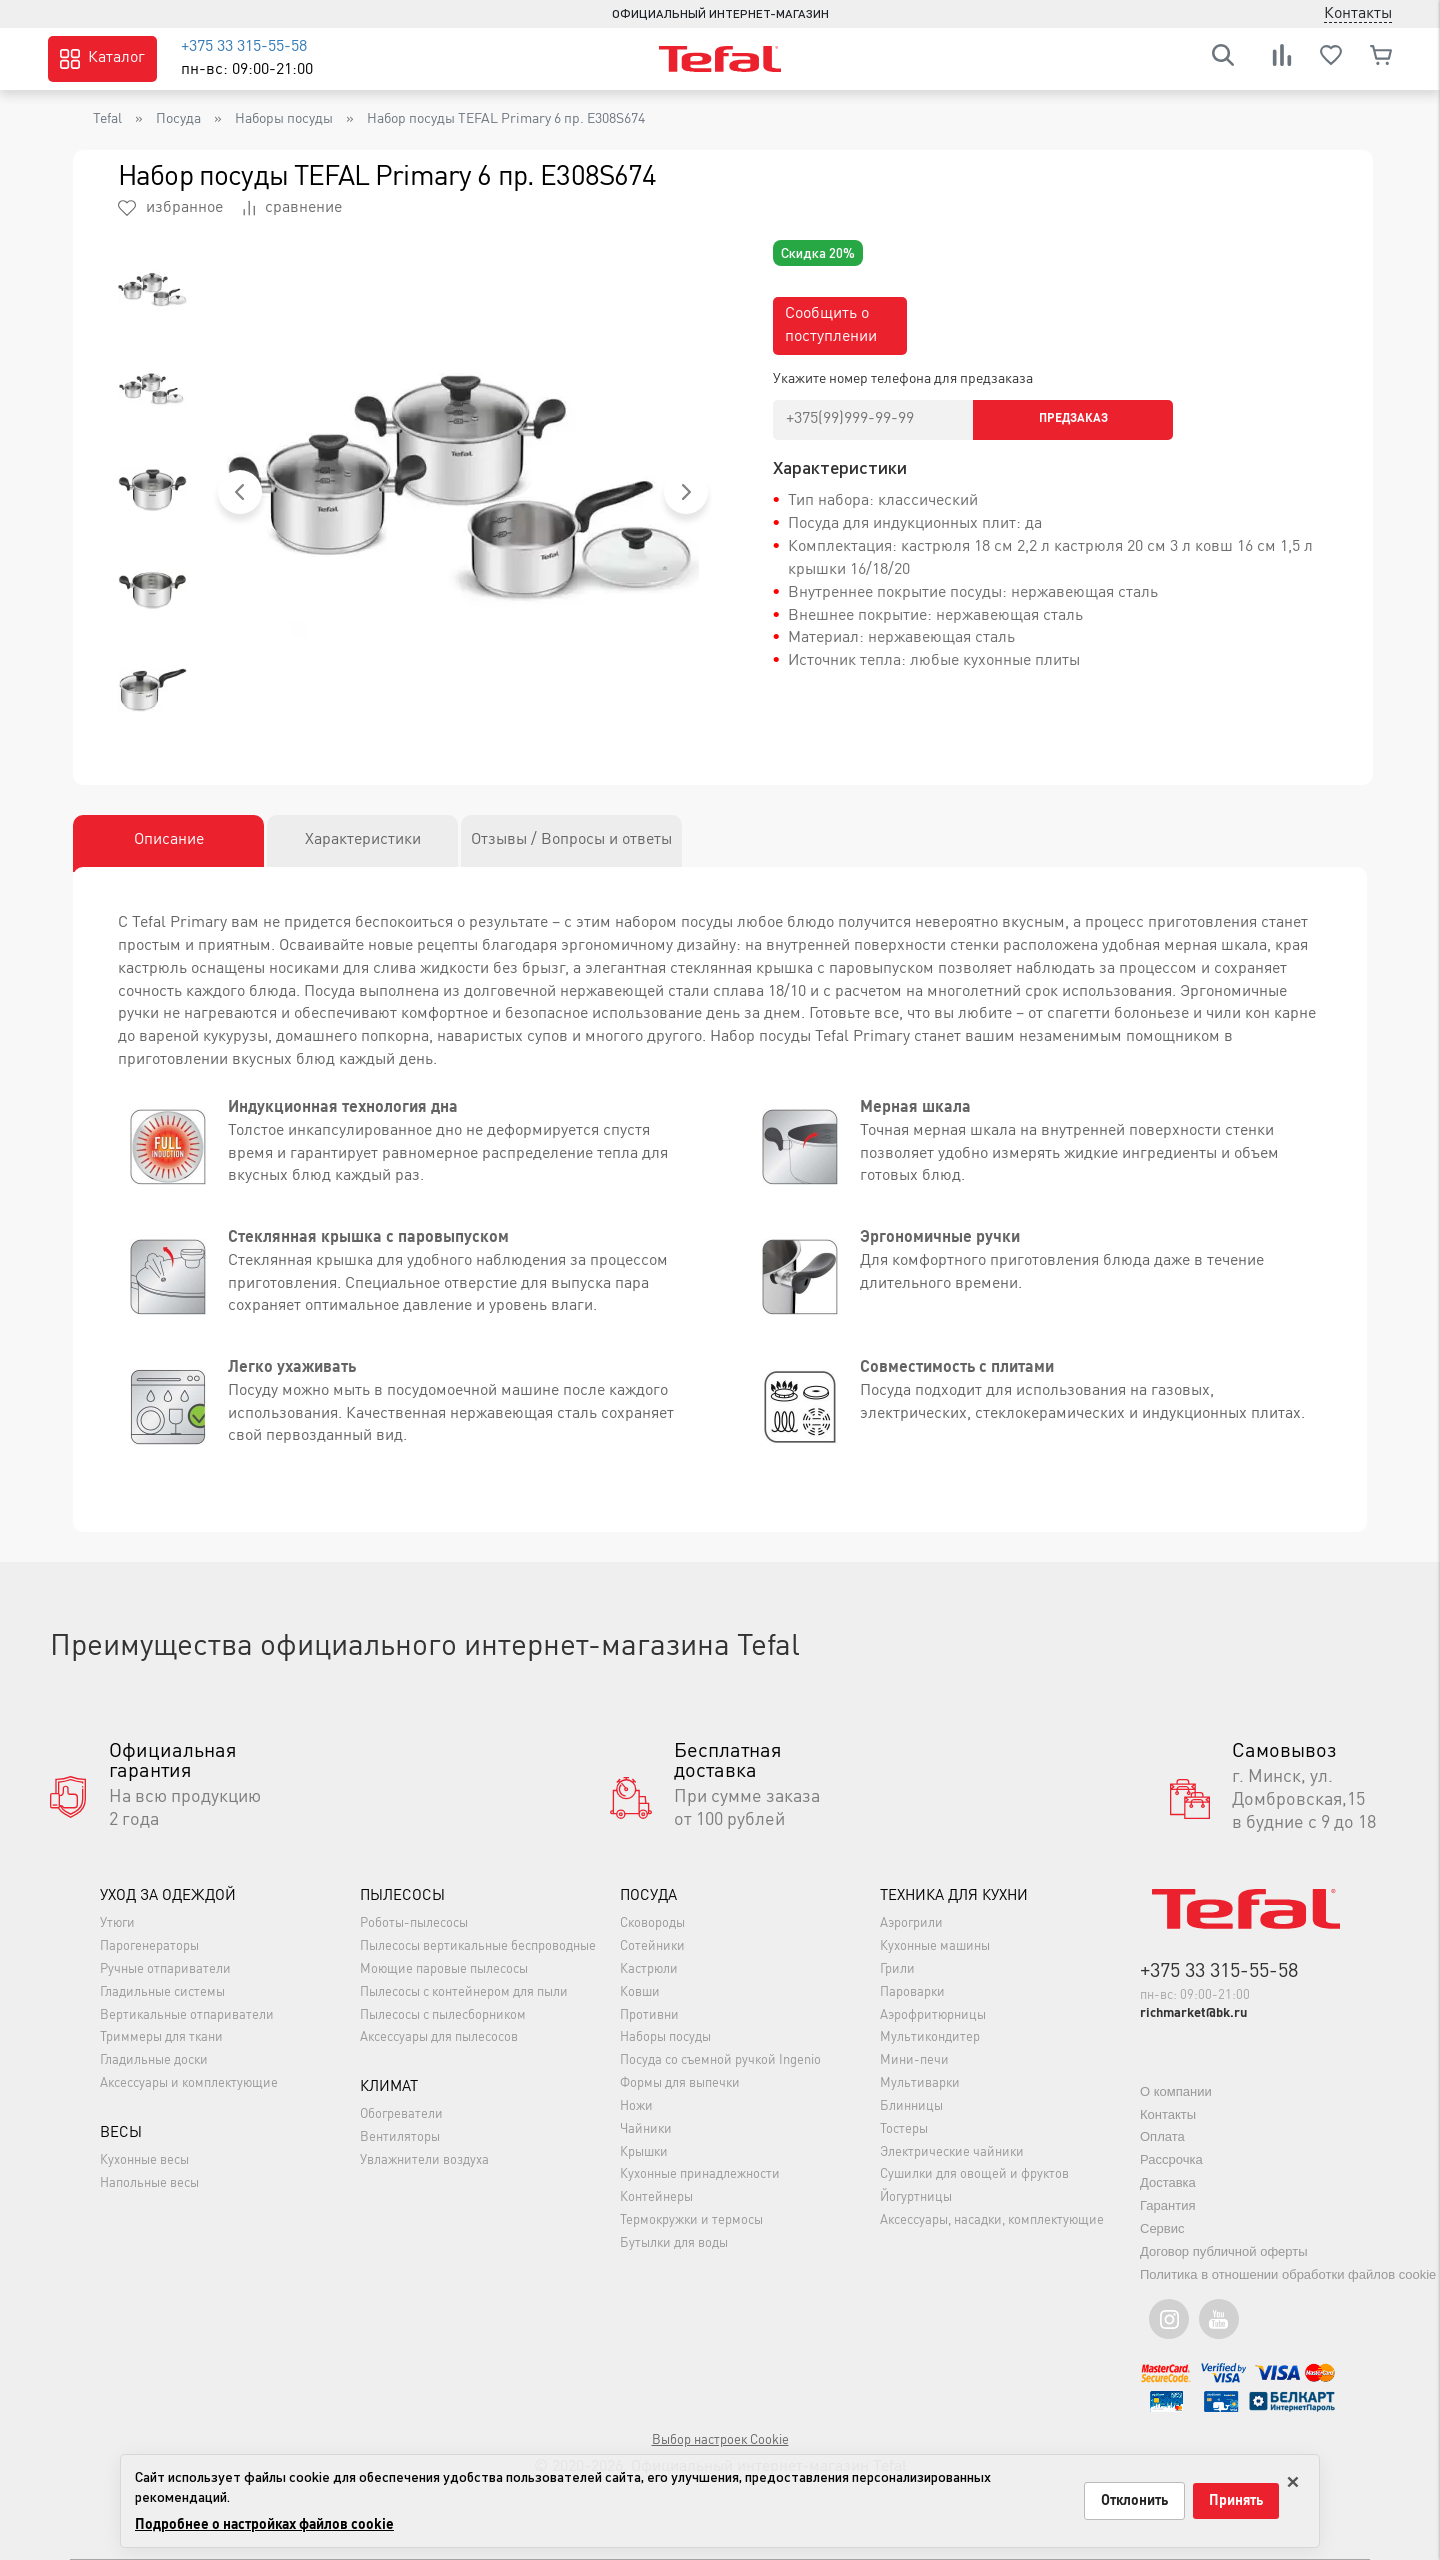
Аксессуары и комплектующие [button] (189, 2083)
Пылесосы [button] (402, 1896)
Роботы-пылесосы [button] (414, 1923)
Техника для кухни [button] (954, 1896)
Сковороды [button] (652, 1923)
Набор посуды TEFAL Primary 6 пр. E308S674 (506, 119)
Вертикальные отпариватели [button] (187, 2015)
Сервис (1162, 2228)
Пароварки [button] (912, 1992)
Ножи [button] (636, 2106)
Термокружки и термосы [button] (691, 2220)
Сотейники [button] (652, 1946)
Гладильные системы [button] (162, 1992)
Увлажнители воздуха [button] (424, 2160)
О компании (1176, 2091)
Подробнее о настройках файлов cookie (264, 2525)
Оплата (1162, 2136)
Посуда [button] (648, 1896)
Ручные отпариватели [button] (165, 1969)
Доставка (1168, 2182)
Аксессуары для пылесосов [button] (439, 2038)
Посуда (178, 119)
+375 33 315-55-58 (244, 47)
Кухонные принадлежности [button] (700, 2175)
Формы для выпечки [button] (680, 2083)
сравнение (292, 208)
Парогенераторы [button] (149, 1946)
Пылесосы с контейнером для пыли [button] (464, 1992)
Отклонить (1134, 2501)
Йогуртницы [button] (916, 2198)
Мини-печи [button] (914, 2060)
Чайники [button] (646, 2129)
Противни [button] (649, 2015)
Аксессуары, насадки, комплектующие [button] (992, 2220)
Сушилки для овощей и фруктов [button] (974, 2175)
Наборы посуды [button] (665, 2038)
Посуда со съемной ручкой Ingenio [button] (720, 2060)
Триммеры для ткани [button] (161, 2038)
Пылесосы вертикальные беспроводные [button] (478, 1946)
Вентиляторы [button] (400, 2137)
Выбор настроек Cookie (720, 2440)
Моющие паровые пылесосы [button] (444, 1969)
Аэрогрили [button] (911, 1923)
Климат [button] (389, 2087)
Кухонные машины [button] (935, 1946)
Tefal (107, 119)
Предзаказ (1073, 419)
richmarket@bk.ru (1193, 2013)
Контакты (1168, 2114)
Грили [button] (897, 1969)
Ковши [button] (640, 1992)
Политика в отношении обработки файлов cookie (1288, 2274)
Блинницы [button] (911, 2106)
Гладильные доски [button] (154, 2060)
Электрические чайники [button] (952, 2152)
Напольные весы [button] (149, 2183)
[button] (240, 492)
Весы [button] (121, 2133)
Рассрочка (1171, 2159)
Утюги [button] (117, 1923)
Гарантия (1167, 2205)
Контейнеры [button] (656, 2198)
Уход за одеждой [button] (168, 1896)
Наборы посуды (284, 119)
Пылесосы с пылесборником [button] (443, 2015)
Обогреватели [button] (401, 2114)
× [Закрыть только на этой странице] (1293, 2478)
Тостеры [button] (904, 2129)
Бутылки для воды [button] (674, 2243)
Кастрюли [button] (649, 1969)
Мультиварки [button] (920, 2083)
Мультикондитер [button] (930, 2038)
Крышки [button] (644, 2152)
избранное (170, 208)
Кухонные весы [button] (144, 2160)
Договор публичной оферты (1224, 2251)
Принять (1236, 2501)
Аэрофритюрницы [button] (933, 2015)
